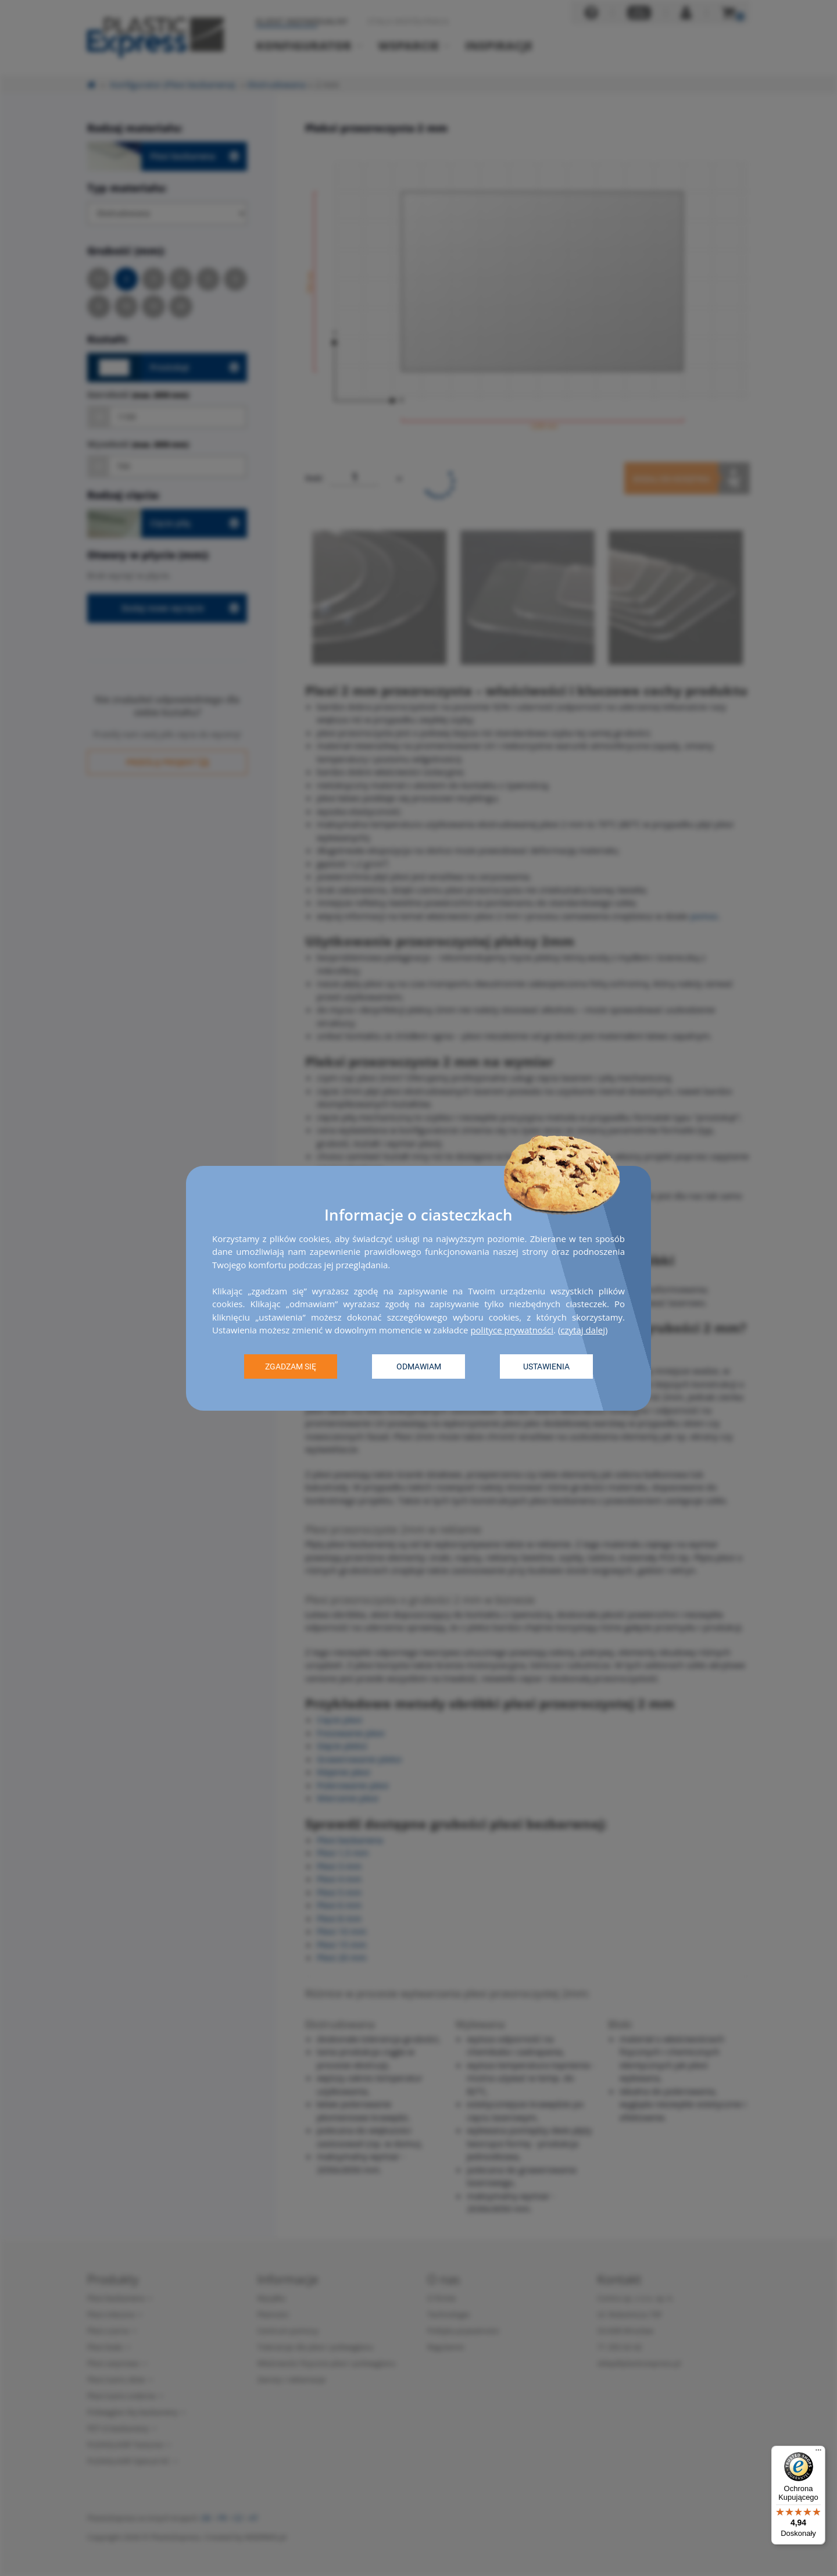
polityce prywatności (511, 1330)
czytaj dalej (582, 1330)
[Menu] (818, 2453)
